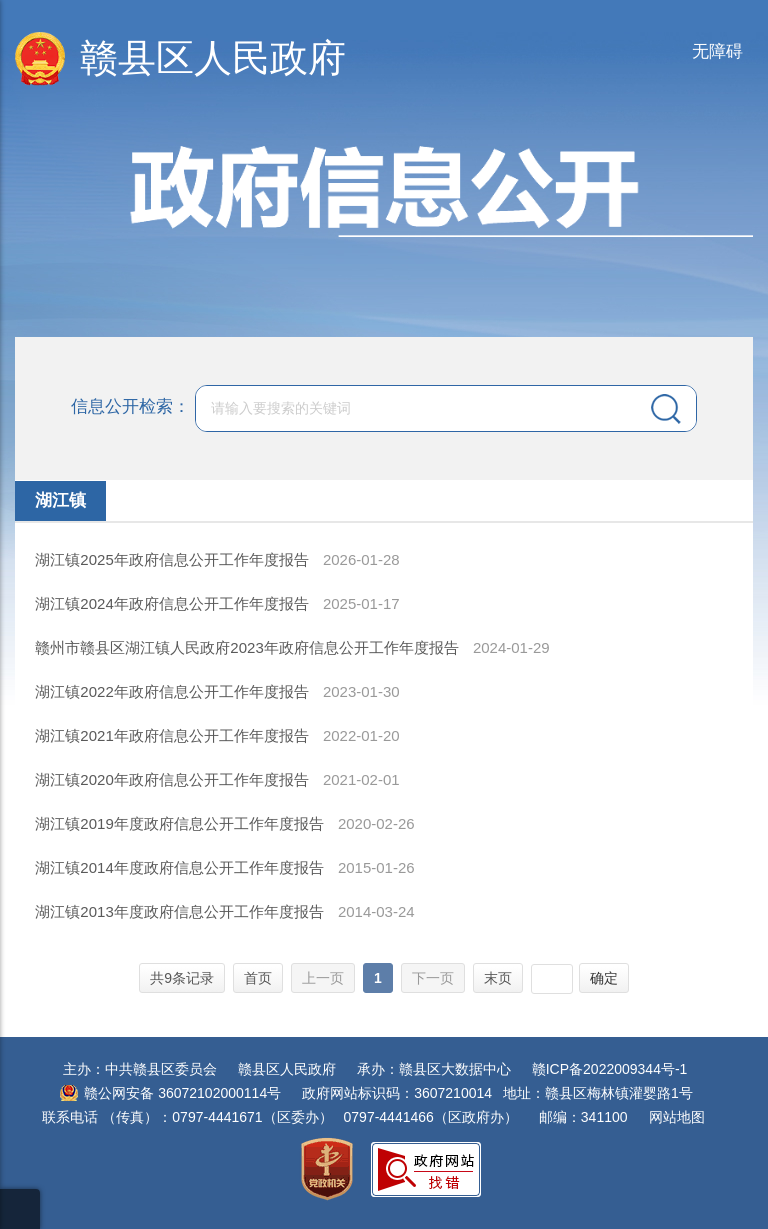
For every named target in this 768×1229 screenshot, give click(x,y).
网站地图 (677, 1117)
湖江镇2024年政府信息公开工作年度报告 (174, 603)
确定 (604, 978)
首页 (258, 978)
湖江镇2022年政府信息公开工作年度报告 (174, 691)
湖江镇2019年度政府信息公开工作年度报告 (181, 823)
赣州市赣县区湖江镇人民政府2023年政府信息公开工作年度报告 (249, 647)
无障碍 (717, 51)
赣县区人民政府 (213, 58)
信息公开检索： (130, 407)
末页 (498, 978)
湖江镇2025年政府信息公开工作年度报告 (174, 559)
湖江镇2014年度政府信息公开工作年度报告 (181, 867)
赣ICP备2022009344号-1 (610, 1069)
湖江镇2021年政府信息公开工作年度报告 (174, 735)
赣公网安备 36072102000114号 (182, 1093)
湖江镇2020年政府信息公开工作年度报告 (174, 779)
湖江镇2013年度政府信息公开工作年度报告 (181, 911)
